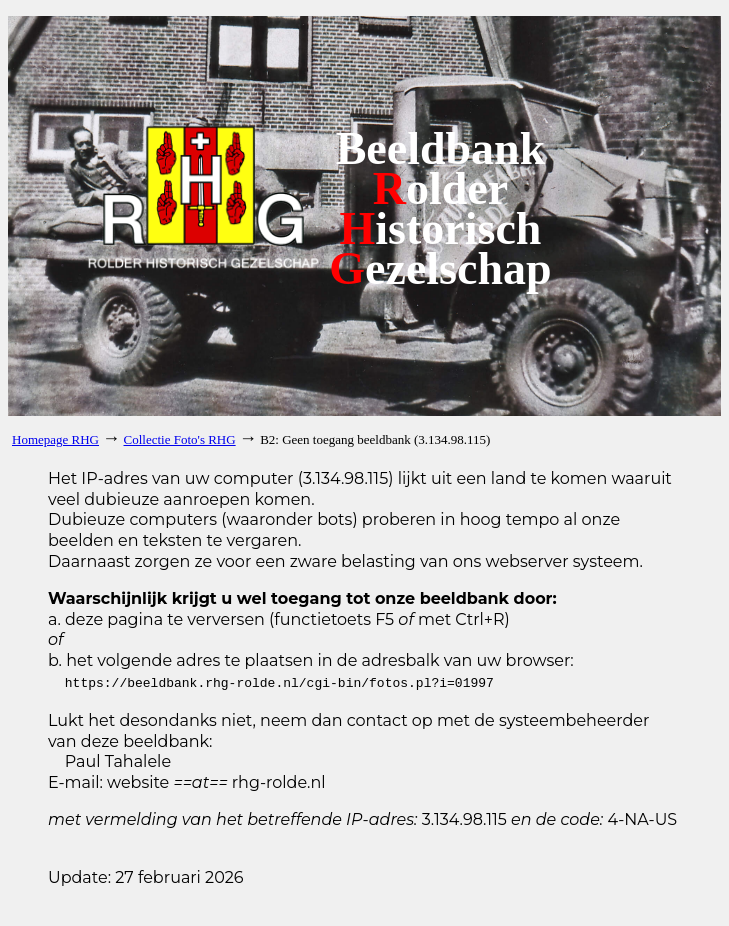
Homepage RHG (55, 439)
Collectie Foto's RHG (180, 439)
